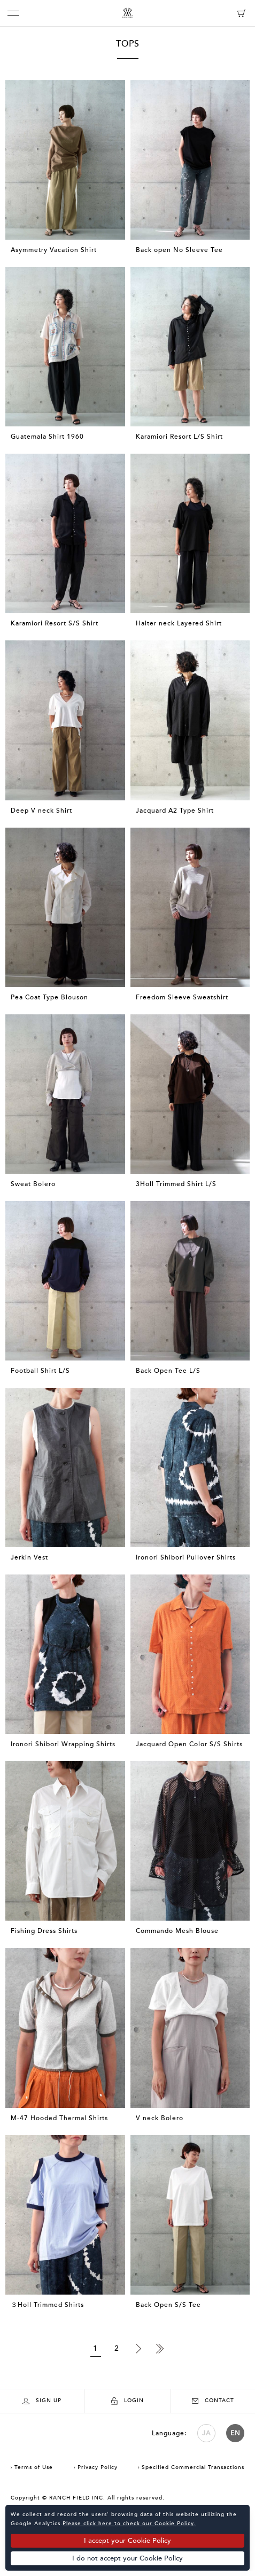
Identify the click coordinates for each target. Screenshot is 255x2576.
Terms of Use (33, 2467)
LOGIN (127, 2401)
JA (206, 2433)
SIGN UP (41, 2400)
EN (235, 2433)
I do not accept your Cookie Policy (127, 2558)
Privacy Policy (98, 2467)
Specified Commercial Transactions (193, 2467)
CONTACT (213, 2400)
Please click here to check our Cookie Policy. (129, 2523)
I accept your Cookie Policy (127, 2540)
